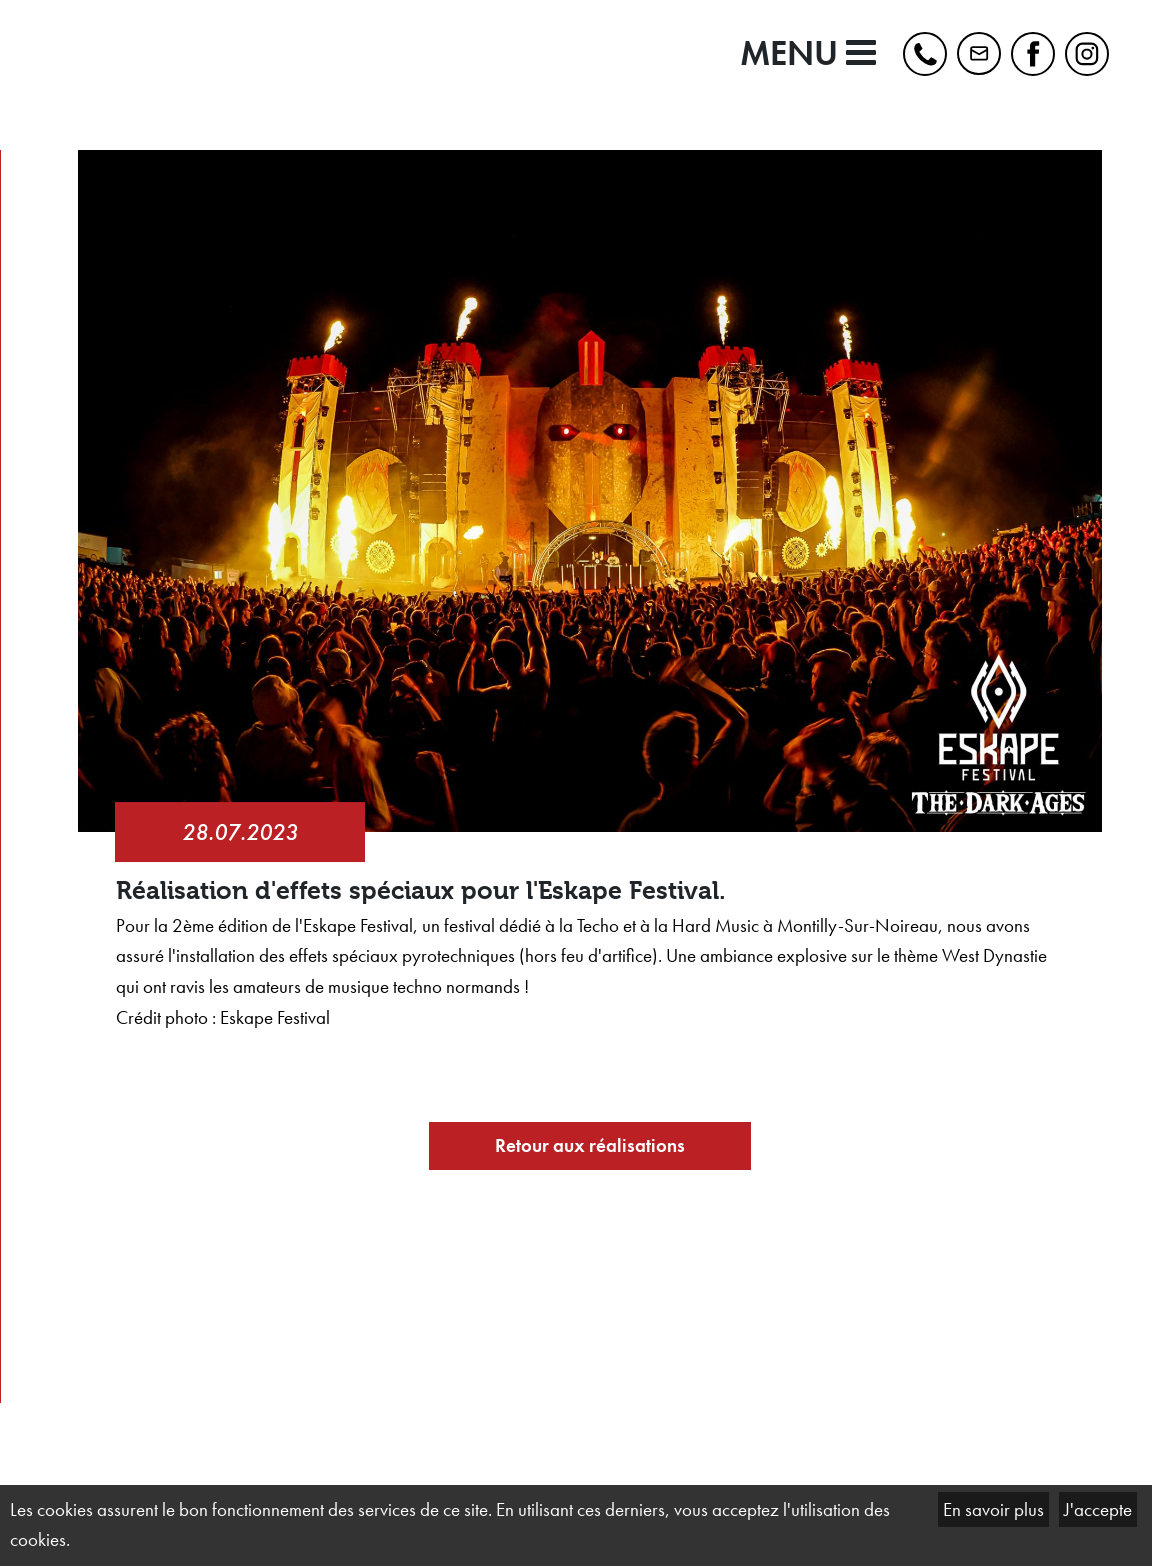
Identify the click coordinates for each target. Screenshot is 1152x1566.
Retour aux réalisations (590, 1145)
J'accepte (1098, 1509)
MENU (808, 53)
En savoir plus (993, 1509)
